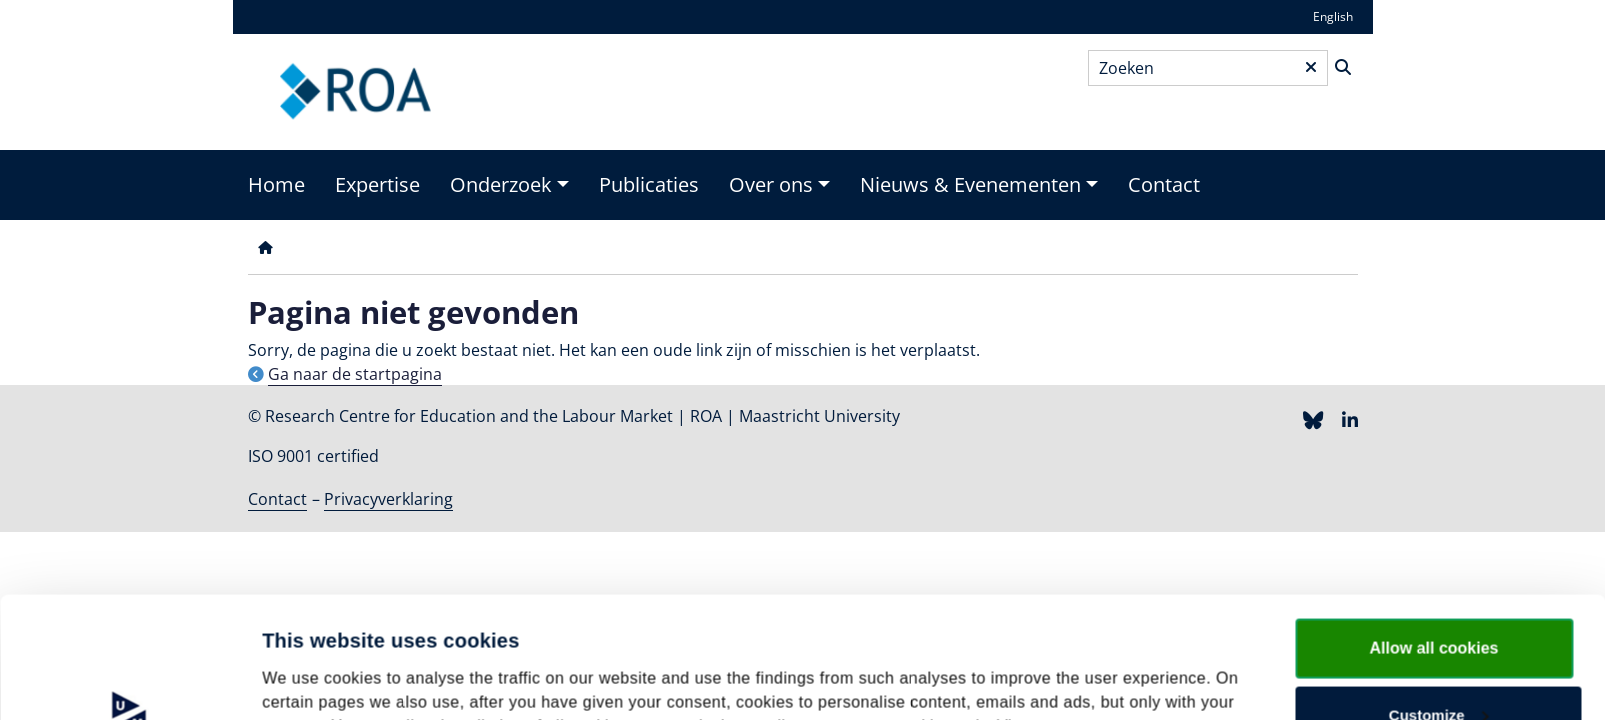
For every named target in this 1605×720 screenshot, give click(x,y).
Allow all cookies (1434, 534)
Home (276, 184)
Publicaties (649, 184)
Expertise (377, 184)
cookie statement (1133, 612)
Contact (1164, 184)
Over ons (771, 184)
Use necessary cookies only (1438, 666)
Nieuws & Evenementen (970, 184)
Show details (308, 666)
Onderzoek (501, 184)
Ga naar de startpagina (355, 374)
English (1333, 16)
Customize (1439, 601)
